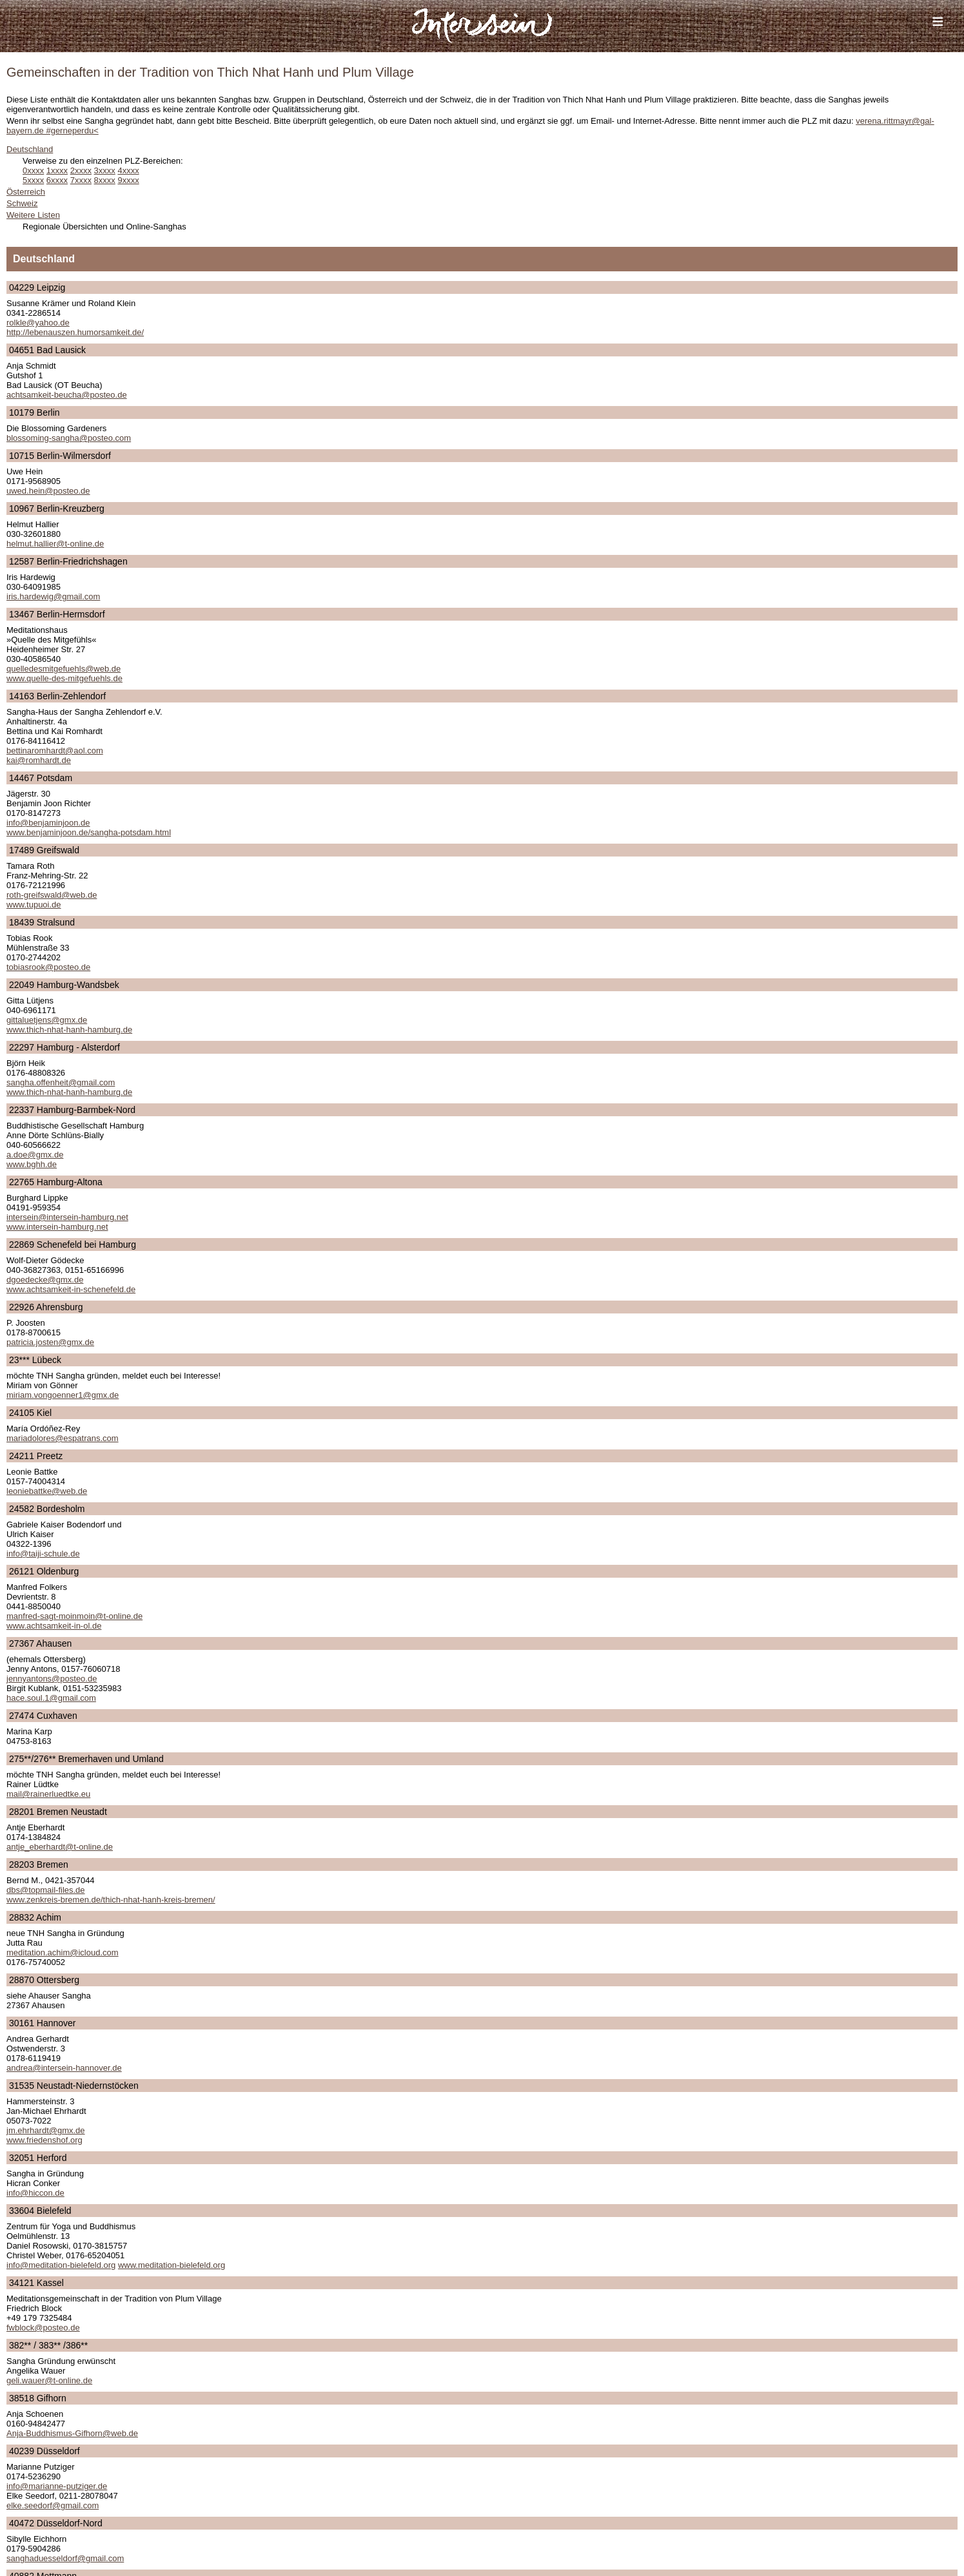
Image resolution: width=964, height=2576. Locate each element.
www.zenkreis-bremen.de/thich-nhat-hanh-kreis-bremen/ (110, 1899)
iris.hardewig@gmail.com (53, 596)
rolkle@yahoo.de (38, 322)
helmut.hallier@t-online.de (55, 543)
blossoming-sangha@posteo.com (68, 438)
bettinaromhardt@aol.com (54, 750)
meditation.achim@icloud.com (62, 1952)
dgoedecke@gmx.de (44, 1279)
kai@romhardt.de (38, 760)
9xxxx (128, 180)
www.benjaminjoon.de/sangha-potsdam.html (88, 832)
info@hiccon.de (35, 2193)
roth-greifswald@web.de (51, 895)
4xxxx (128, 170)
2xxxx (81, 170)
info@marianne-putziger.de (56, 2486)
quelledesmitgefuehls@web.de (63, 668)
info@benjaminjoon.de (48, 823)
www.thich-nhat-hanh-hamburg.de (69, 1029)
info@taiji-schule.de (43, 1553)
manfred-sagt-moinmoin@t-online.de (74, 1616)
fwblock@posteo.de (43, 2327)
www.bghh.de (31, 1164)
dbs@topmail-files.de (45, 1890)
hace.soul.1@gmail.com (51, 1698)
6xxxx (57, 180)
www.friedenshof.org (44, 2140)
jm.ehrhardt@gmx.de (45, 2130)
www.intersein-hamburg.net (57, 1227)
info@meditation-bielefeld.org (60, 2265)
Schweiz (21, 203)
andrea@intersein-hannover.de (64, 2068)
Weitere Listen (33, 215)
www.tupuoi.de (33, 904)
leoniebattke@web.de (46, 1491)
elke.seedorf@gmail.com (52, 2505)
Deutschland (29, 149)
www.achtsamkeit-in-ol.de (53, 1626)
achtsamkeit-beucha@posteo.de (66, 395)
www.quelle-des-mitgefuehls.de (64, 678)
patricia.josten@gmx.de (50, 1342)
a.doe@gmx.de (34, 1154)
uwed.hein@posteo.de (48, 491)
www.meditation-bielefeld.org (171, 2265)
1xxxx (57, 170)
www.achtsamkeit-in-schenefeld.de (70, 1289)
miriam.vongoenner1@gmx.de (62, 1395)
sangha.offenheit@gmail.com (60, 1082)
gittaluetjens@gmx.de (46, 1020)
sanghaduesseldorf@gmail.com (65, 2558)
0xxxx (33, 170)
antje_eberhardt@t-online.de (59, 1847)
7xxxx (81, 180)
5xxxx (33, 180)
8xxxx (104, 180)
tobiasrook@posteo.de (48, 967)
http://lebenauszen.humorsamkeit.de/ (75, 332)
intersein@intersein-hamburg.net (67, 1217)
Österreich (25, 192)
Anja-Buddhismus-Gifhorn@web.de (72, 2433)
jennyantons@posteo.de (51, 1678)
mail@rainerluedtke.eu (48, 1794)
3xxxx (104, 170)
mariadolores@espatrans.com (62, 1438)
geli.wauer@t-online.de (49, 2380)
